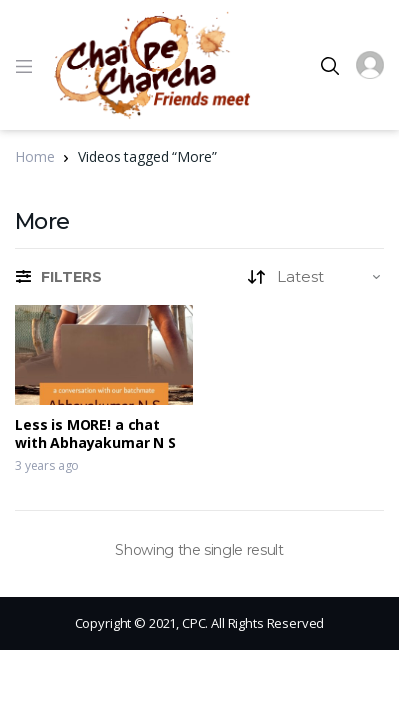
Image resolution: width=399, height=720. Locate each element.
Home (34, 156)
